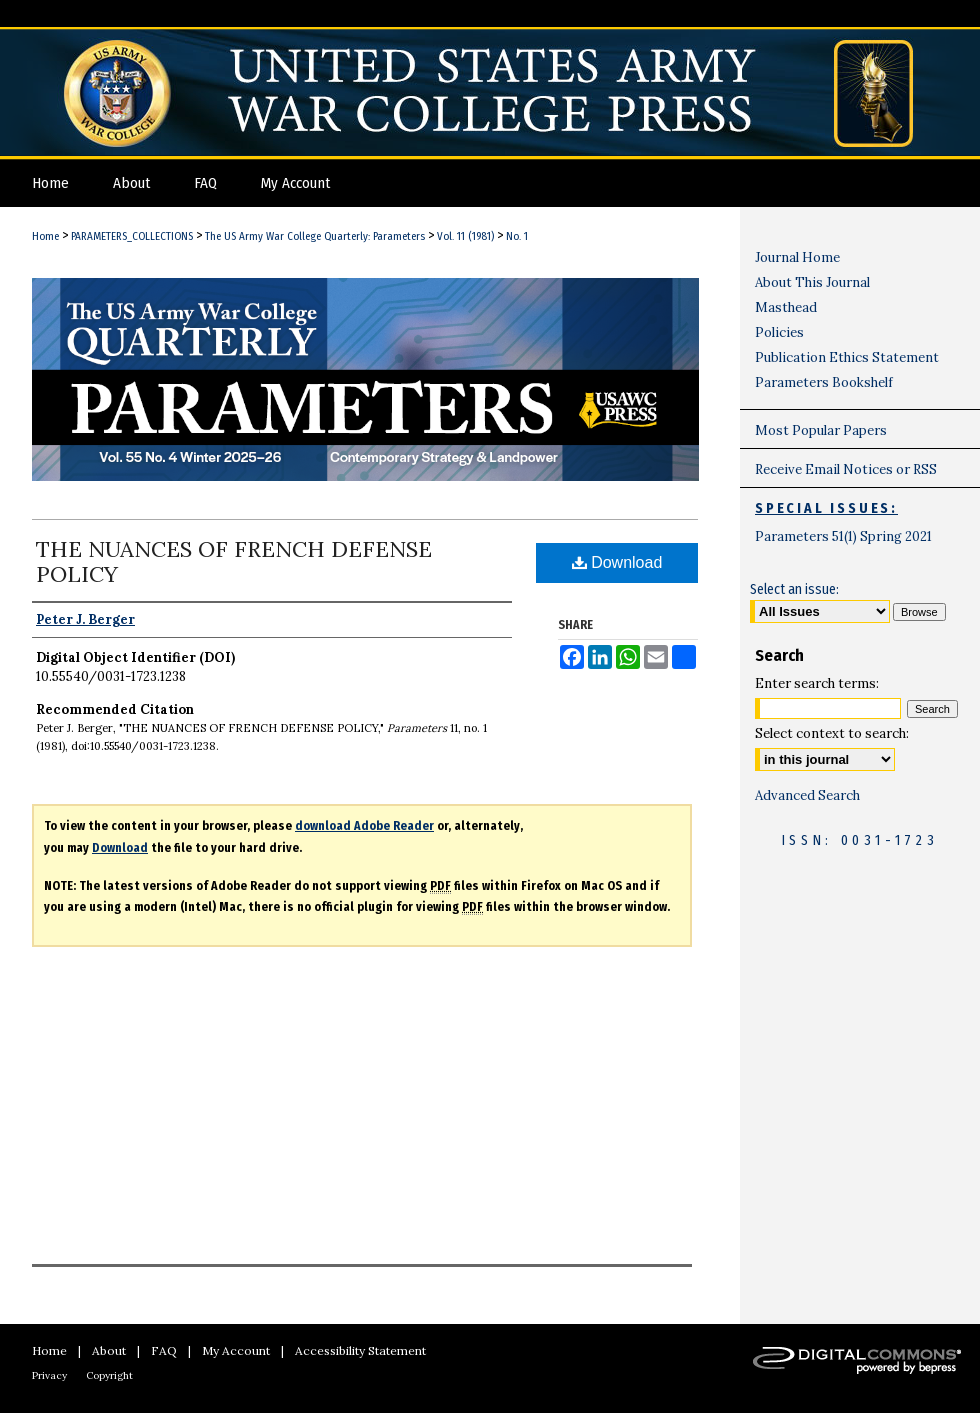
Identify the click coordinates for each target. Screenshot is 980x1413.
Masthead (786, 307)
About (109, 1350)
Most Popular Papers (821, 430)
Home (45, 236)
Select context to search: (832, 733)
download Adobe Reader (364, 826)
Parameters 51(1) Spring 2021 (843, 536)
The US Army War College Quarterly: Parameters (315, 236)
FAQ (164, 1350)
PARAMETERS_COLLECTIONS (132, 236)
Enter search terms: (817, 683)
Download (617, 562)
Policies (779, 332)
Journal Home (797, 257)
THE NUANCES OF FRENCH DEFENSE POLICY (234, 561)
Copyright (109, 1375)
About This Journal (812, 282)
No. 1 (517, 236)
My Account (236, 1350)
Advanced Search (807, 795)
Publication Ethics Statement (847, 357)
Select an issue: (794, 589)
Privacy (49, 1375)
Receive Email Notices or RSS (846, 469)
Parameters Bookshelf (824, 382)
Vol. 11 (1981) (465, 236)
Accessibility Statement (360, 1350)
